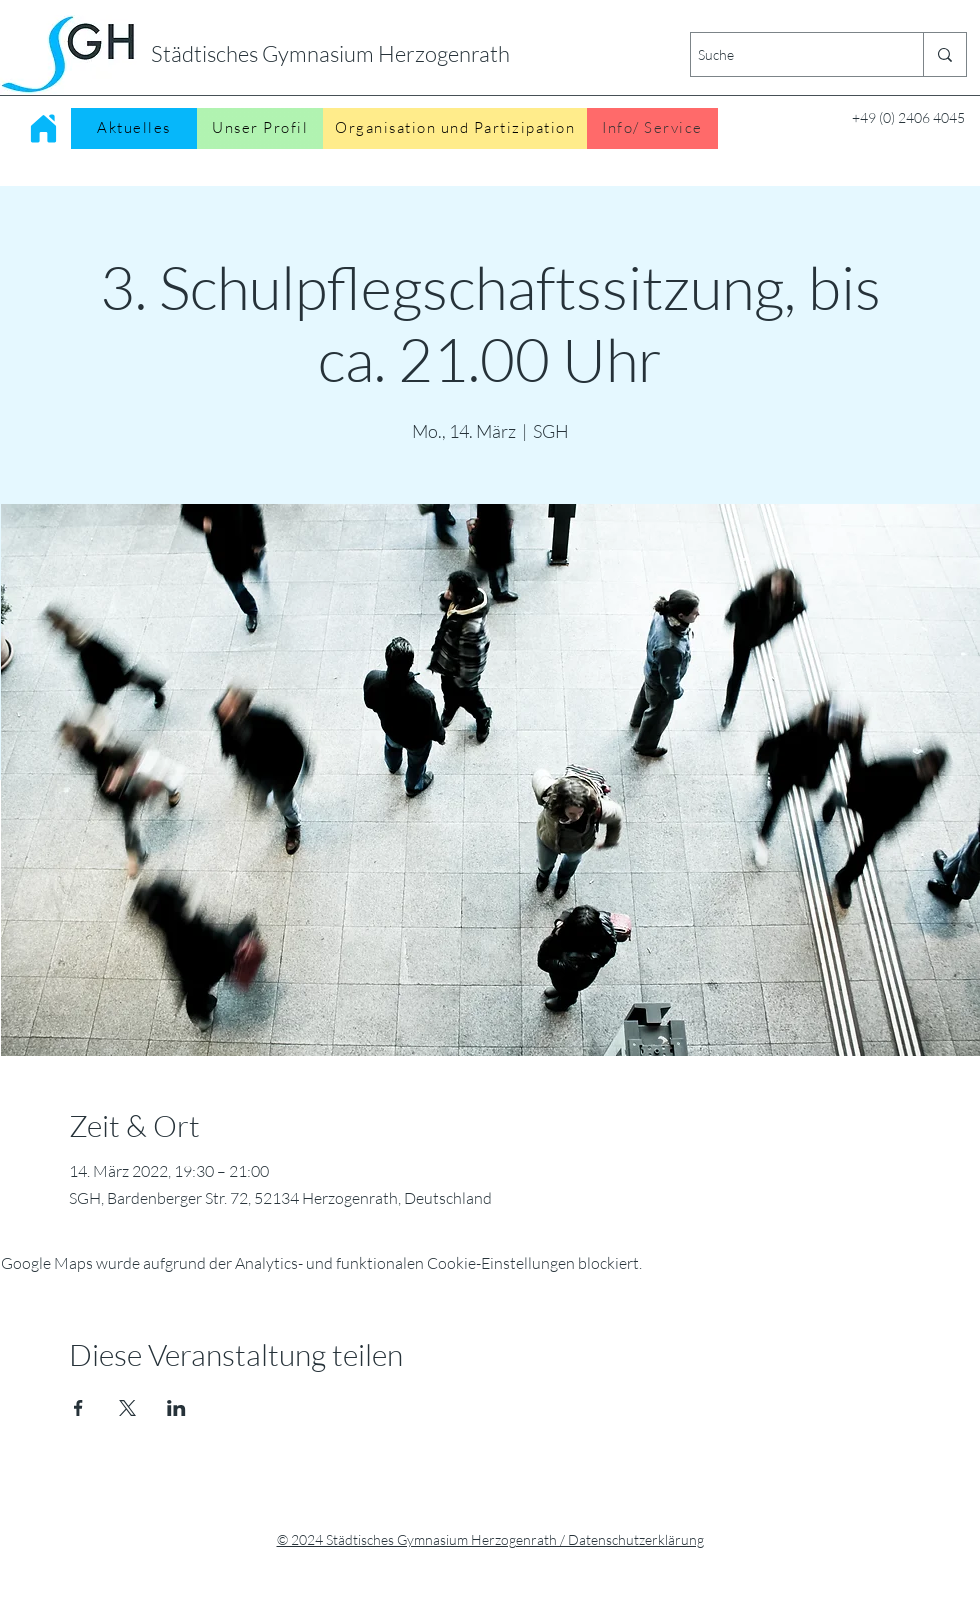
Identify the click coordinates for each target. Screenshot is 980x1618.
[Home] (43, 128)
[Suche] (789, 54)
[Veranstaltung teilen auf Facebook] (78, 1408)
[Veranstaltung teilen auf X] (127, 1408)
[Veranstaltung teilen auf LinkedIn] (176, 1408)
